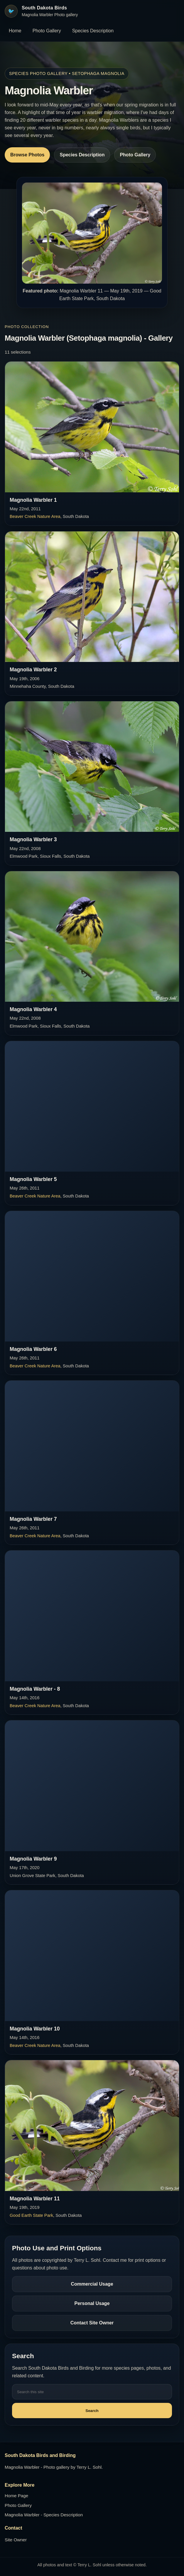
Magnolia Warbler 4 (33, 1009)
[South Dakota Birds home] (41, 11)
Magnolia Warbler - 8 (35, 1689)
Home (15, 30)
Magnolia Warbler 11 (35, 2199)
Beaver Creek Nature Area (35, 516)
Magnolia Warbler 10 (35, 2029)
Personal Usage (91, 2303)
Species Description (93, 30)
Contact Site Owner (92, 2322)
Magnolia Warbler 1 (33, 500)
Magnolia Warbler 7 (33, 1519)
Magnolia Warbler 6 (33, 1349)
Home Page (16, 2495)
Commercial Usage (92, 2283)
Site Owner (16, 2539)
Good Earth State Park (31, 2215)
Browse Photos (27, 154)
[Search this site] (92, 2391)
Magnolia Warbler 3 (33, 839)
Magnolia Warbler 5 (33, 1179)
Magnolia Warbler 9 (33, 1859)
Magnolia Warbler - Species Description (44, 2514)
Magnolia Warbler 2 (33, 670)
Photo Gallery (47, 30)
